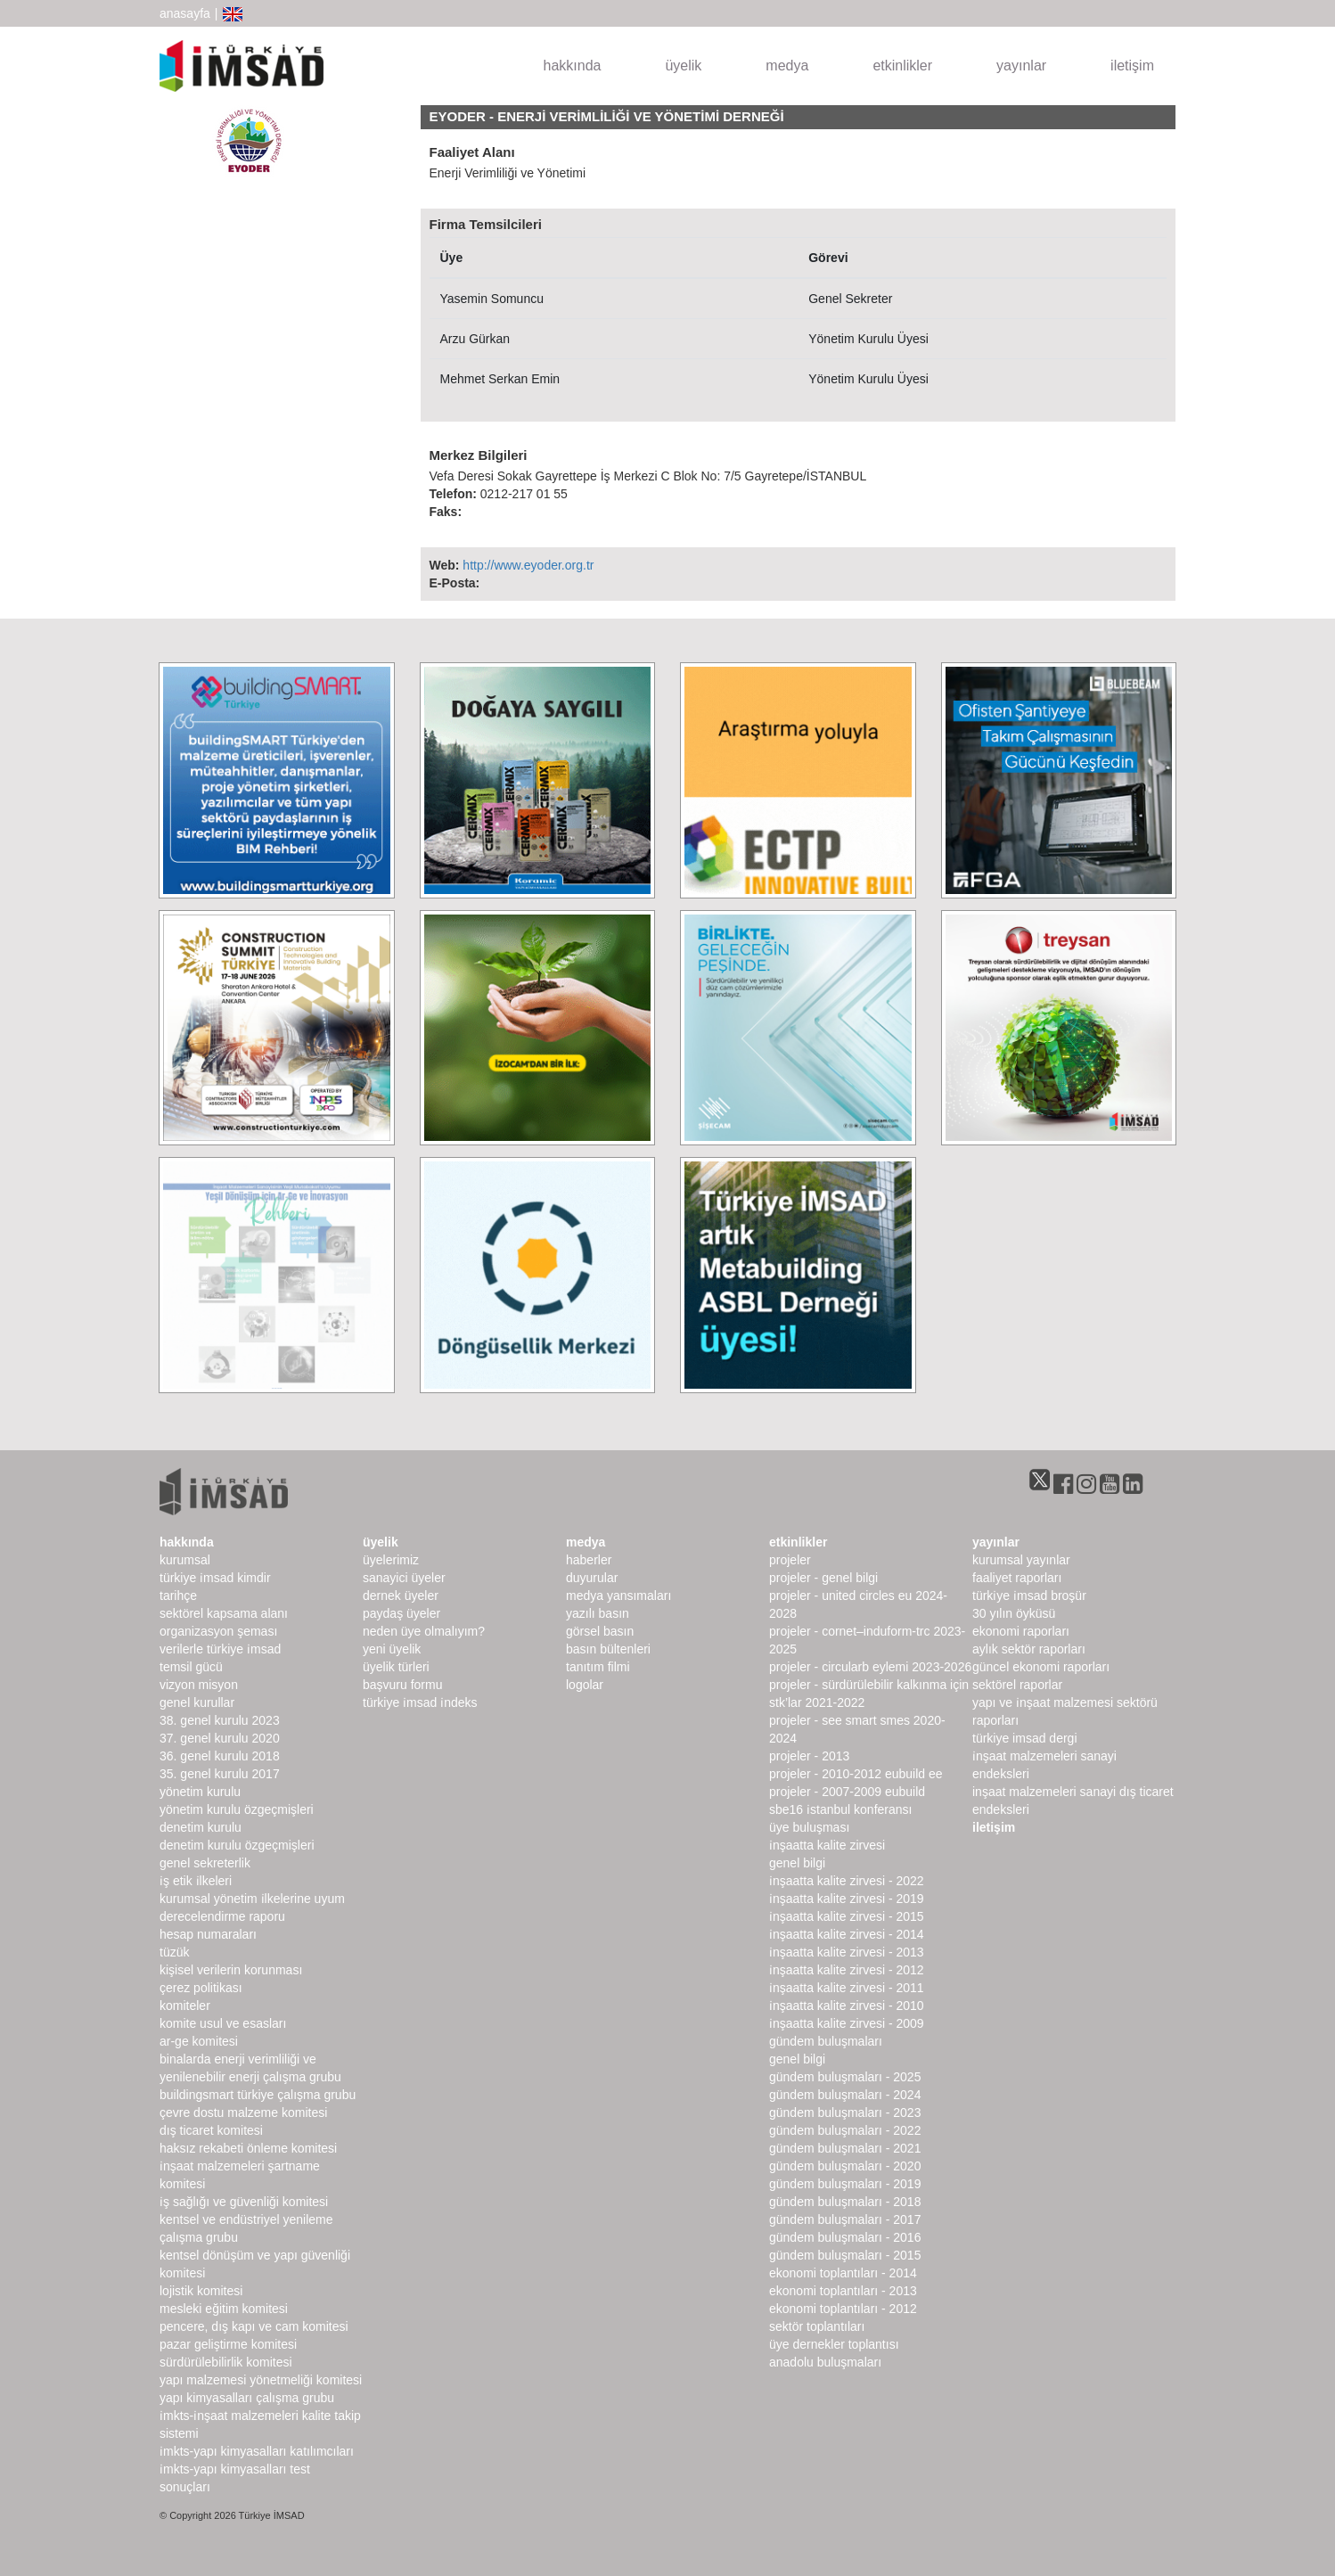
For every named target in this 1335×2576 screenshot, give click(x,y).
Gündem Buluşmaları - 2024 (845, 2095)
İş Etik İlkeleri (196, 1881)
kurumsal (185, 1560)
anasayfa (185, 13)
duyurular (592, 1578)
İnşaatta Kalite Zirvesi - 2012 (846, 1970)
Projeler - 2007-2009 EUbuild (847, 1791)
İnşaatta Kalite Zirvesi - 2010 (846, 2005)
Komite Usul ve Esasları (223, 2023)
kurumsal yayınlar (1021, 1560)
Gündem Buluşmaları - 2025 (845, 2077)
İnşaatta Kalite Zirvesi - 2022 (846, 1881)
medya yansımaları (618, 1595)
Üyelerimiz (391, 1560)
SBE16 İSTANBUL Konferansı (840, 1809)
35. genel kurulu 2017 (220, 1774)
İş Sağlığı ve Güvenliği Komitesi (244, 2202)
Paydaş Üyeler (401, 1613)
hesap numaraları (208, 1934)
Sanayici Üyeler (404, 1578)
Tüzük (174, 1952)
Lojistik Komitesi (201, 2291)
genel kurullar (197, 1702)
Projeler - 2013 (809, 1756)
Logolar (584, 1685)
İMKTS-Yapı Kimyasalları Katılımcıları (257, 2451)
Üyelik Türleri (396, 1667)
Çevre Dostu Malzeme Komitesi (243, 2112)
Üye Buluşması (809, 1827)
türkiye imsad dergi (1024, 1738)
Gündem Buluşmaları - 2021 (845, 2148)
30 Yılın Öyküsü (1013, 1613)
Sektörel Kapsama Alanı (224, 1613)
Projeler (790, 1560)
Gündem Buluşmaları (825, 2041)
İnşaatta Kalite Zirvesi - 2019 (846, 1898)
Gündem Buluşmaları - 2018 (845, 2202)
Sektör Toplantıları (816, 2326)
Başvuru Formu (402, 1685)
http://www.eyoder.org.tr (528, 565)
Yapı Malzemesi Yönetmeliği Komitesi (261, 2380)
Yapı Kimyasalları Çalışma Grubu (247, 2398)
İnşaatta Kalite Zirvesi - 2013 (846, 1952)
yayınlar (1021, 65)
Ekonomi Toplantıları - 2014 (843, 2273)
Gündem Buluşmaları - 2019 (845, 2184)
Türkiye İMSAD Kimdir (215, 1578)
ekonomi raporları (1020, 1631)
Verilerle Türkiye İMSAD (220, 1649)
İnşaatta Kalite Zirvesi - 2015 (846, 1916)
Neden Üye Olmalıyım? (424, 1631)
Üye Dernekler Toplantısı (834, 2344)
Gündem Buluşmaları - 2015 (845, 2255)
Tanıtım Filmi (598, 1667)
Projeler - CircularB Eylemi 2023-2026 (870, 1667)
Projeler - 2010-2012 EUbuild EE (856, 1774)
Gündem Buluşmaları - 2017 (845, 2219)
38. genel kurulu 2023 (220, 1720)
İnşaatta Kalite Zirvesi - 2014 (846, 1934)
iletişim (1132, 65)
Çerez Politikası (201, 1988)
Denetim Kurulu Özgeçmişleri (237, 1845)
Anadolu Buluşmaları (825, 2362)
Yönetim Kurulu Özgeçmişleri (237, 1809)
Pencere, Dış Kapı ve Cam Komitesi (254, 2326)
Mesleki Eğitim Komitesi (224, 2308)
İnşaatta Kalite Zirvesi (827, 1845)
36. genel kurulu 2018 (220, 1756)
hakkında (573, 65)
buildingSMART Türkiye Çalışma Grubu (258, 2095)
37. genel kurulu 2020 (220, 1738)
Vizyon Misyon (199, 1685)
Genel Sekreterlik (205, 1863)
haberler (588, 1560)
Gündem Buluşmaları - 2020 (845, 2166)
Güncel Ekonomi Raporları (1041, 1667)
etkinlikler (902, 65)
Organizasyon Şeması (218, 1631)
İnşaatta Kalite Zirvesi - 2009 (846, 2023)
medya (787, 65)
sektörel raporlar (1017, 1685)
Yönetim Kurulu (200, 1791)
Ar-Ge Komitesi (199, 2041)
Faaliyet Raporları (1016, 1578)
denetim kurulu (201, 1827)
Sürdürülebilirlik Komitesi (226, 2362)
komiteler (185, 2005)
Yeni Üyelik (392, 1649)
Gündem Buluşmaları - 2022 (845, 2130)
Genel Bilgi (797, 1863)
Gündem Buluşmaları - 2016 (845, 2237)
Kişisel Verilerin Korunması (231, 1970)
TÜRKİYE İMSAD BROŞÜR (1029, 1595)
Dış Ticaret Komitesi (211, 2130)
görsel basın (600, 1631)
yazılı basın (597, 1613)
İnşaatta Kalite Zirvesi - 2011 (846, 1988)
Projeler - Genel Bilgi (823, 1578)
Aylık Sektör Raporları (1028, 1649)
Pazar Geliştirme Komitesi (228, 2344)
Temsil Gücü (191, 1667)
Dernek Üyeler (400, 1595)
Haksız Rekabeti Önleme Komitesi (248, 2148)
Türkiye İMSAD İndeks (420, 1702)
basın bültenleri (608, 1649)
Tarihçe (178, 1595)
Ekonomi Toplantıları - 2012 (843, 2308)
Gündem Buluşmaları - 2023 (845, 2112)
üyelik (683, 65)
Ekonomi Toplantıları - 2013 (843, 2291)
